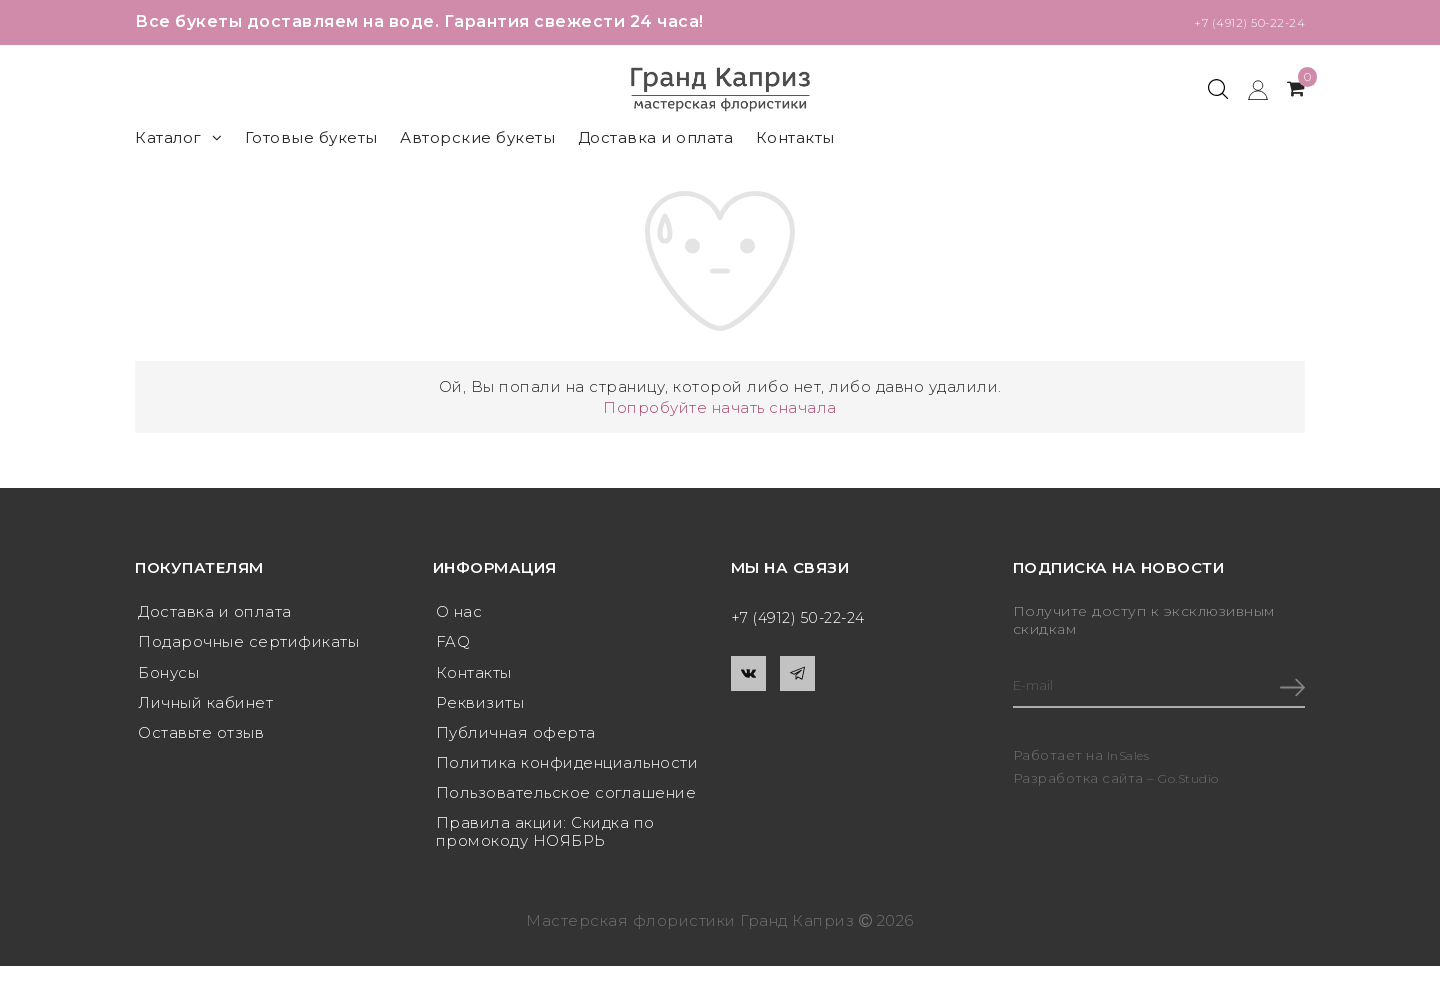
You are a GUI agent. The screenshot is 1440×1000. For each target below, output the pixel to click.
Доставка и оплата (656, 137)
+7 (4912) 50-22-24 (1230, 21)
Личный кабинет (205, 708)
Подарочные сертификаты (248, 644)
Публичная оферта (516, 740)
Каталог (178, 137)
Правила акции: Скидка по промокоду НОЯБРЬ (545, 845)
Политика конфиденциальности (567, 772)
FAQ (453, 644)
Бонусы (168, 676)
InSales (1131, 758)
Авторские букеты (477, 137)
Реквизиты (480, 708)
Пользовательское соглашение (566, 804)
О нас (459, 612)
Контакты (795, 137)
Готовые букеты (311, 137)
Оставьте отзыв (201, 740)
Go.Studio (1193, 781)
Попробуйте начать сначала (720, 407)
